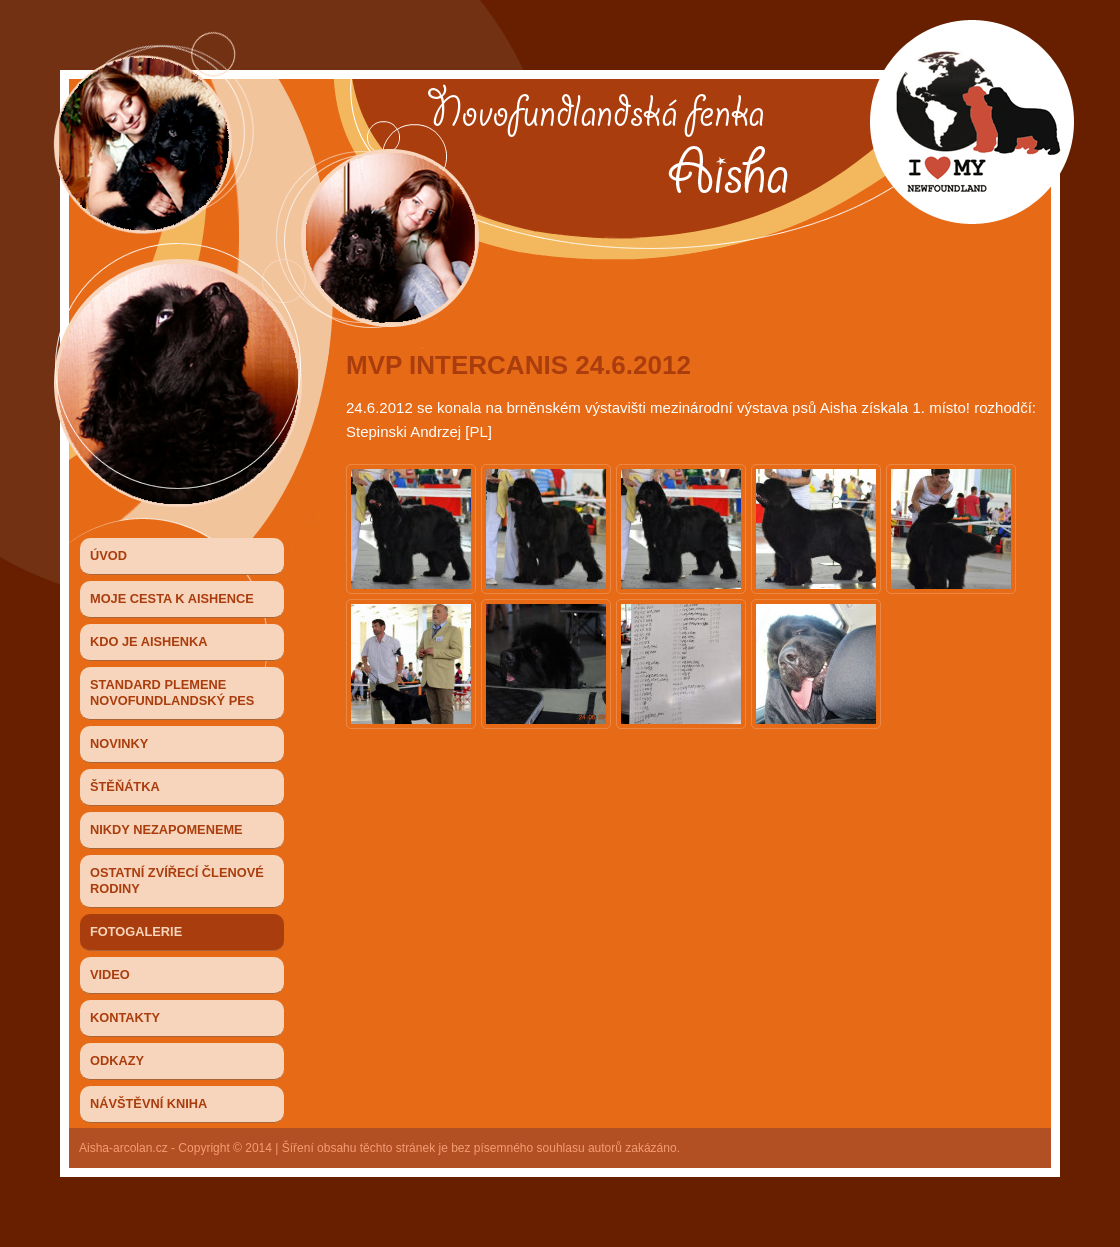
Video (110, 974)
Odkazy (117, 1060)
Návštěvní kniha (148, 1103)
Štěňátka (125, 786)
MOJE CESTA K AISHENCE (172, 598)
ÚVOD (108, 555)
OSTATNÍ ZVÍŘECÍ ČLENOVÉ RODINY (177, 880)
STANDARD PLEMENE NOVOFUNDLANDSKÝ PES (172, 692)
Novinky (119, 743)
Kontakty (125, 1017)
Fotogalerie (136, 931)
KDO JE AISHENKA (149, 641)
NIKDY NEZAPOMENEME (166, 829)
